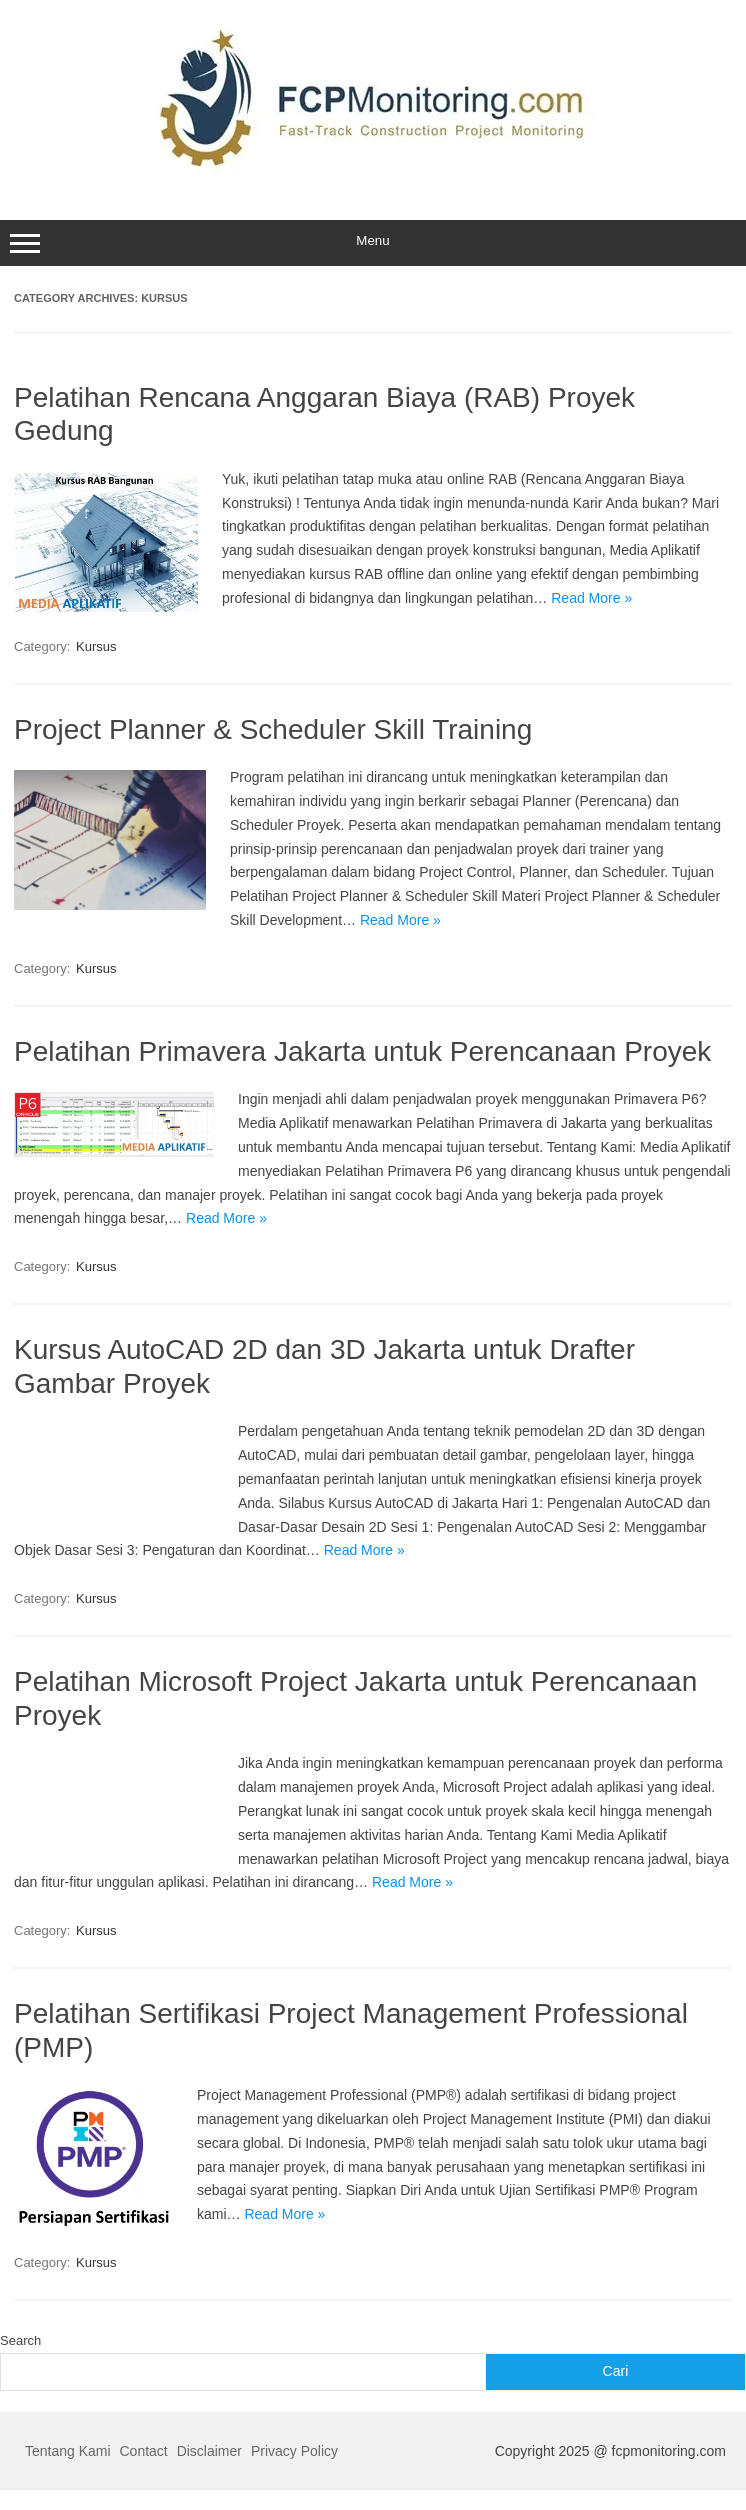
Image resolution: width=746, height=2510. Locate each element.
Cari (616, 2371)
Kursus (96, 646)
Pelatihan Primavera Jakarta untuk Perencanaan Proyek (362, 1051)
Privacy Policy (294, 2451)
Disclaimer (209, 2451)
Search (20, 2340)
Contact (144, 2451)
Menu (373, 243)
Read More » (591, 598)
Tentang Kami (68, 2451)
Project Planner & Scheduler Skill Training (273, 729)
